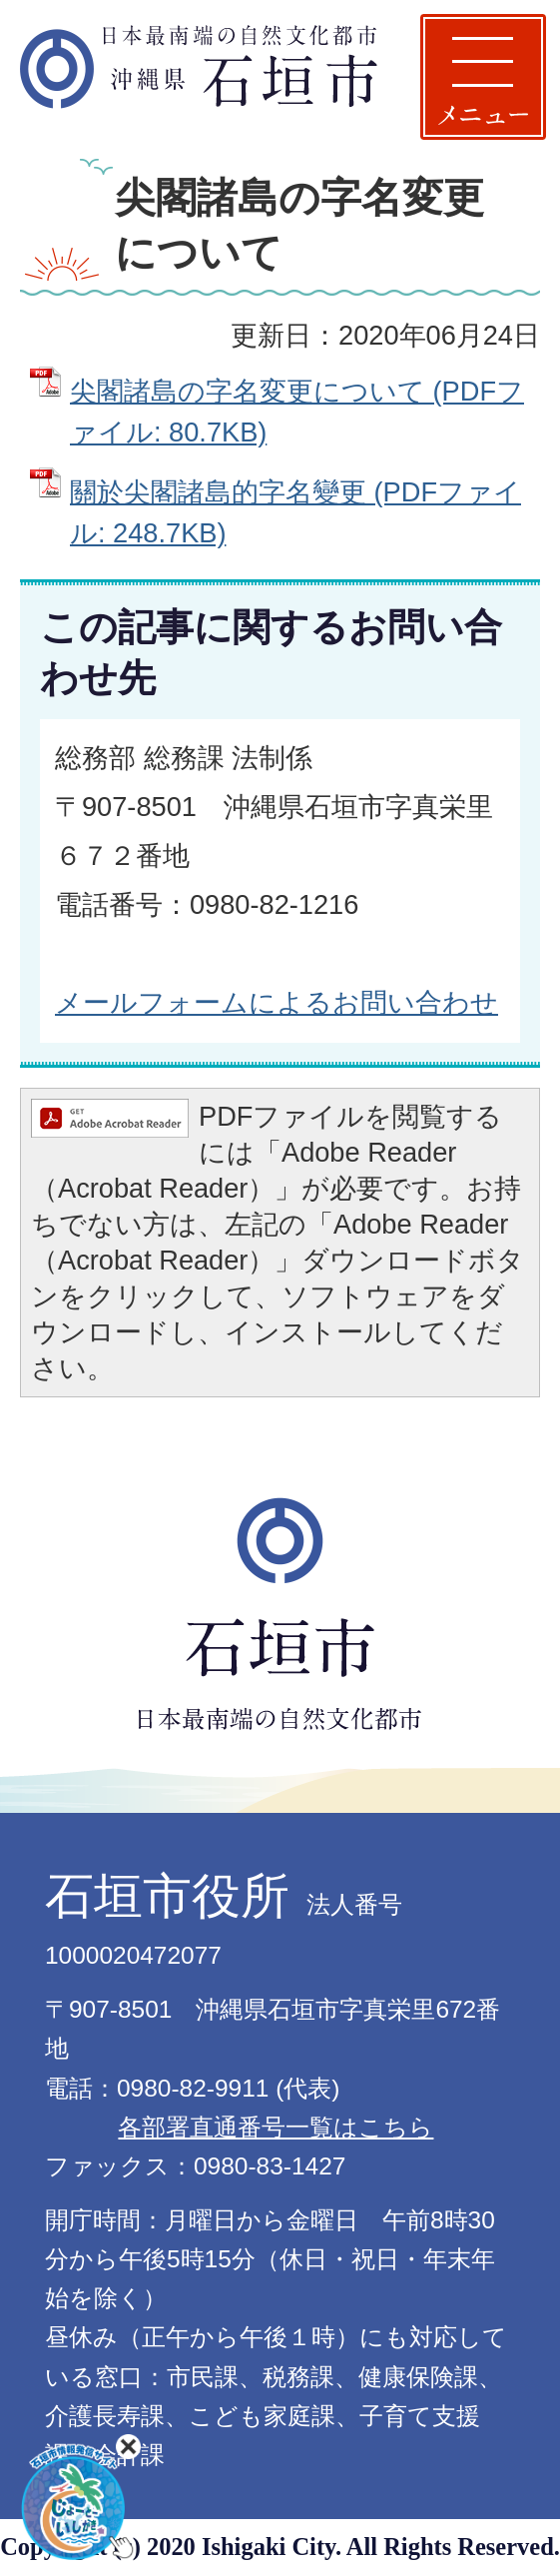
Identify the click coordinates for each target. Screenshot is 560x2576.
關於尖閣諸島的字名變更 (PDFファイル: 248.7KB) (295, 512)
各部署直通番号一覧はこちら (275, 2127)
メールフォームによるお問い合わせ (276, 1002)
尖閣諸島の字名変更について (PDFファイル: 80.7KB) (297, 411)
